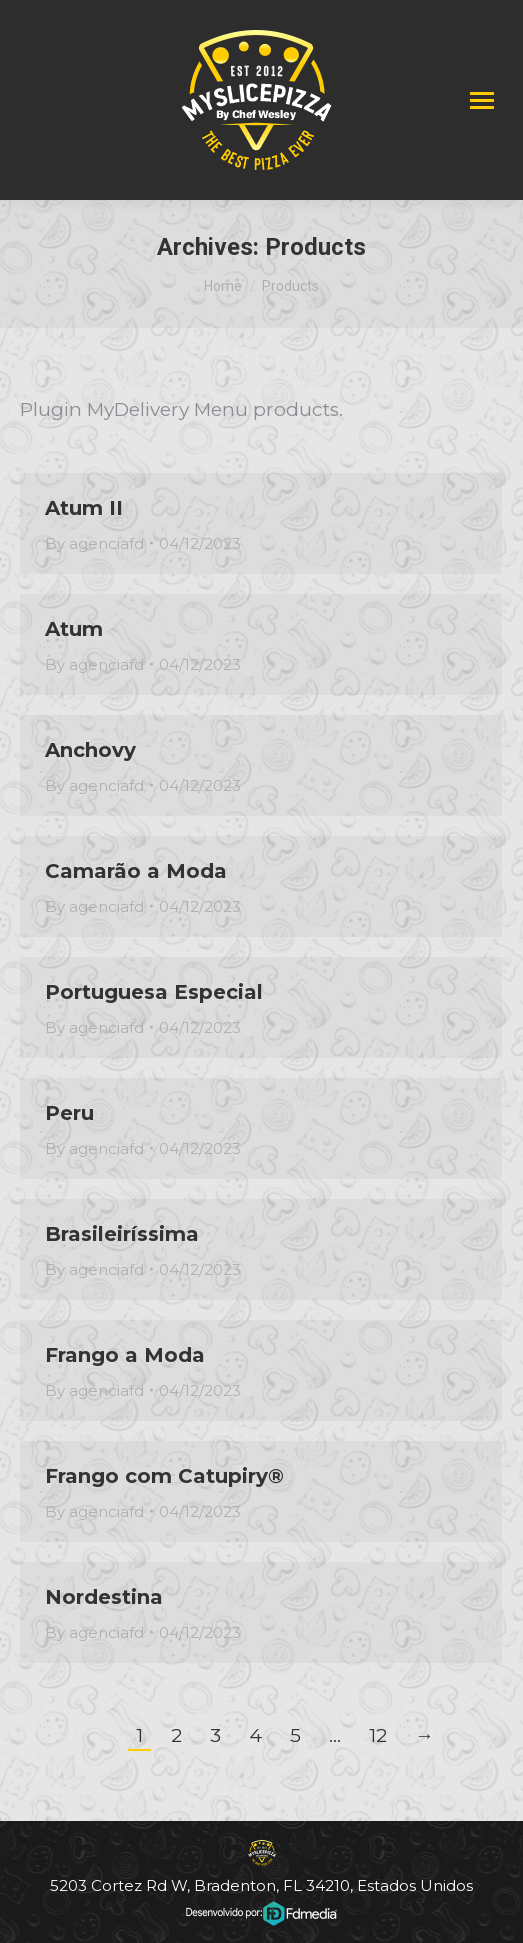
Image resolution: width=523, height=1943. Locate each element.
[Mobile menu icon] (482, 100)
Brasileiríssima (122, 1234)
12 (378, 1735)
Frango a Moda (125, 1355)
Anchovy (90, 750)
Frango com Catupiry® (164, 1476)
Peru (69, 1113)
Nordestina (104, 1597)
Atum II (84, 508)
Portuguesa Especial (154, 992)
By (94, 543)
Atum (74, 629)
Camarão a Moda (136, 871)
